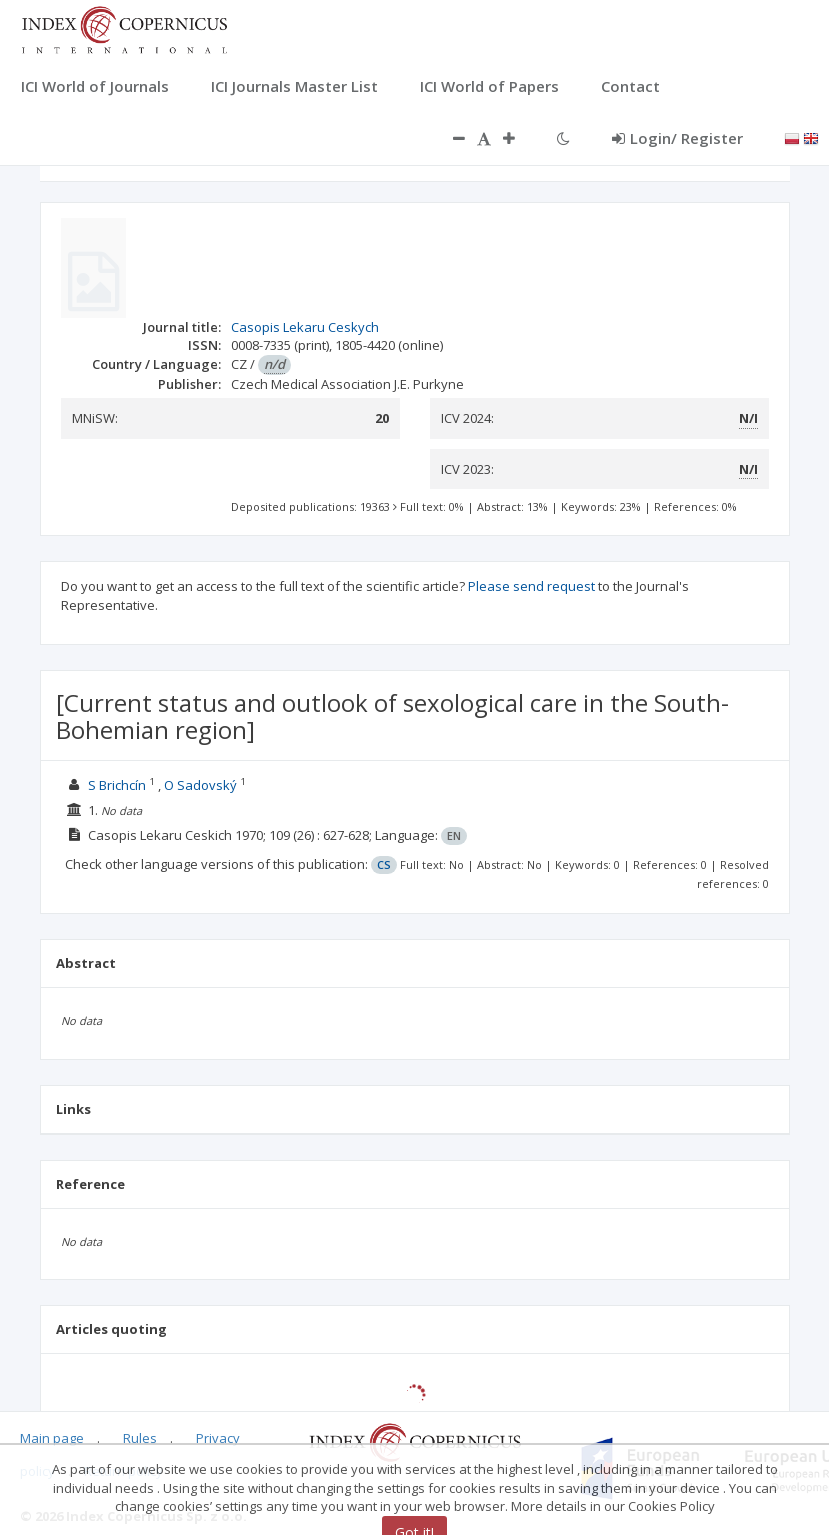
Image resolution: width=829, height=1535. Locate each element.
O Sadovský (200, 785)
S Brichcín (117, 785)
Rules (140, 1438)
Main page (52, 1438)
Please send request (531, 586)
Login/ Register (677, 138)
